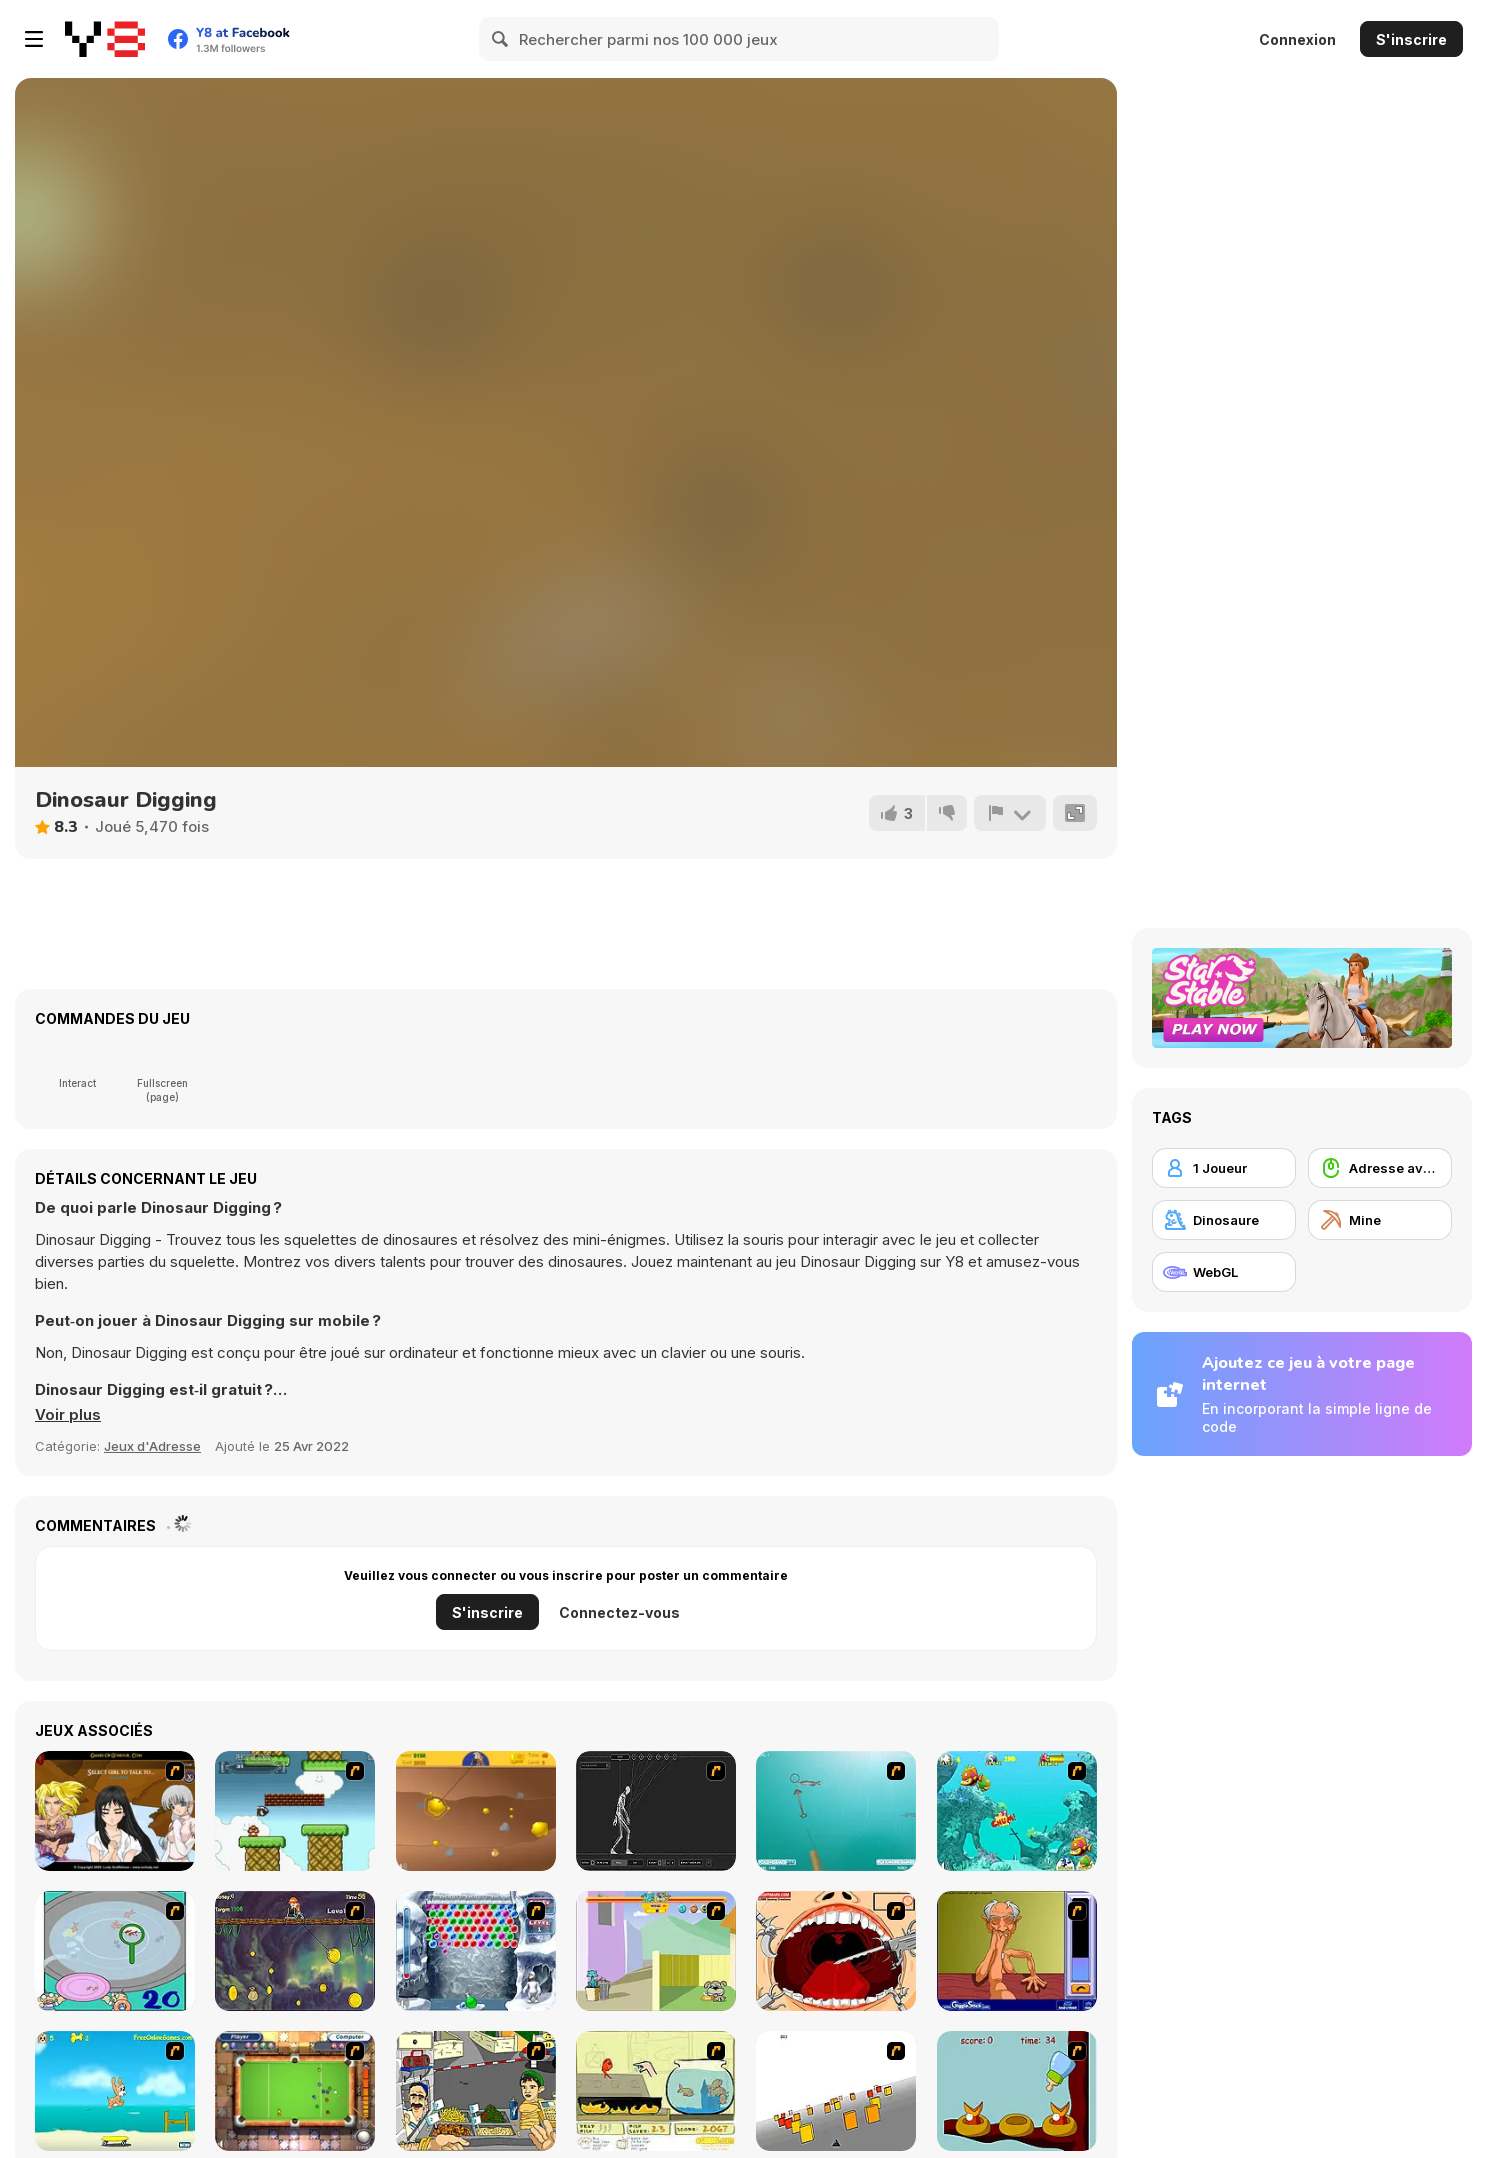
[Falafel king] (476, 2091)
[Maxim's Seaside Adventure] (115, 2091)
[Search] (501, 39)
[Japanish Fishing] (115, 1951)
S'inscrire (1411, 39)
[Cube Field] (836, 2091)
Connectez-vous (619, 1612)
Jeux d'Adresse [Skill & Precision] (152, 1446)
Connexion (1297, 39)
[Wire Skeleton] (656, 1811)
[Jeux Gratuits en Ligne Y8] (105, 39)
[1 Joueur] (1224, 1168)
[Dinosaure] (1224, 1220)
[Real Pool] (295, 2091)
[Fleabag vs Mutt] (656, 1951)
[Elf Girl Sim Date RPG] (115, 1811)
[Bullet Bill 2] (295, 1811)
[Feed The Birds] (1017, 2091)
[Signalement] (1010, 813)
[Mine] (1380, 1220)
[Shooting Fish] (836, 1811)
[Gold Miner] (476, 1811)
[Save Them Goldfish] (656, 2091)
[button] (68, 1415)
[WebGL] (1224, 1272)
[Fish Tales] (1017, 1811)
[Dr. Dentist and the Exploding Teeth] (836, 1951)
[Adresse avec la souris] (1380, 1168)
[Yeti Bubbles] (476, 1951)
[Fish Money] (295, 1951)
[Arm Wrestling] (1017, 1951)
